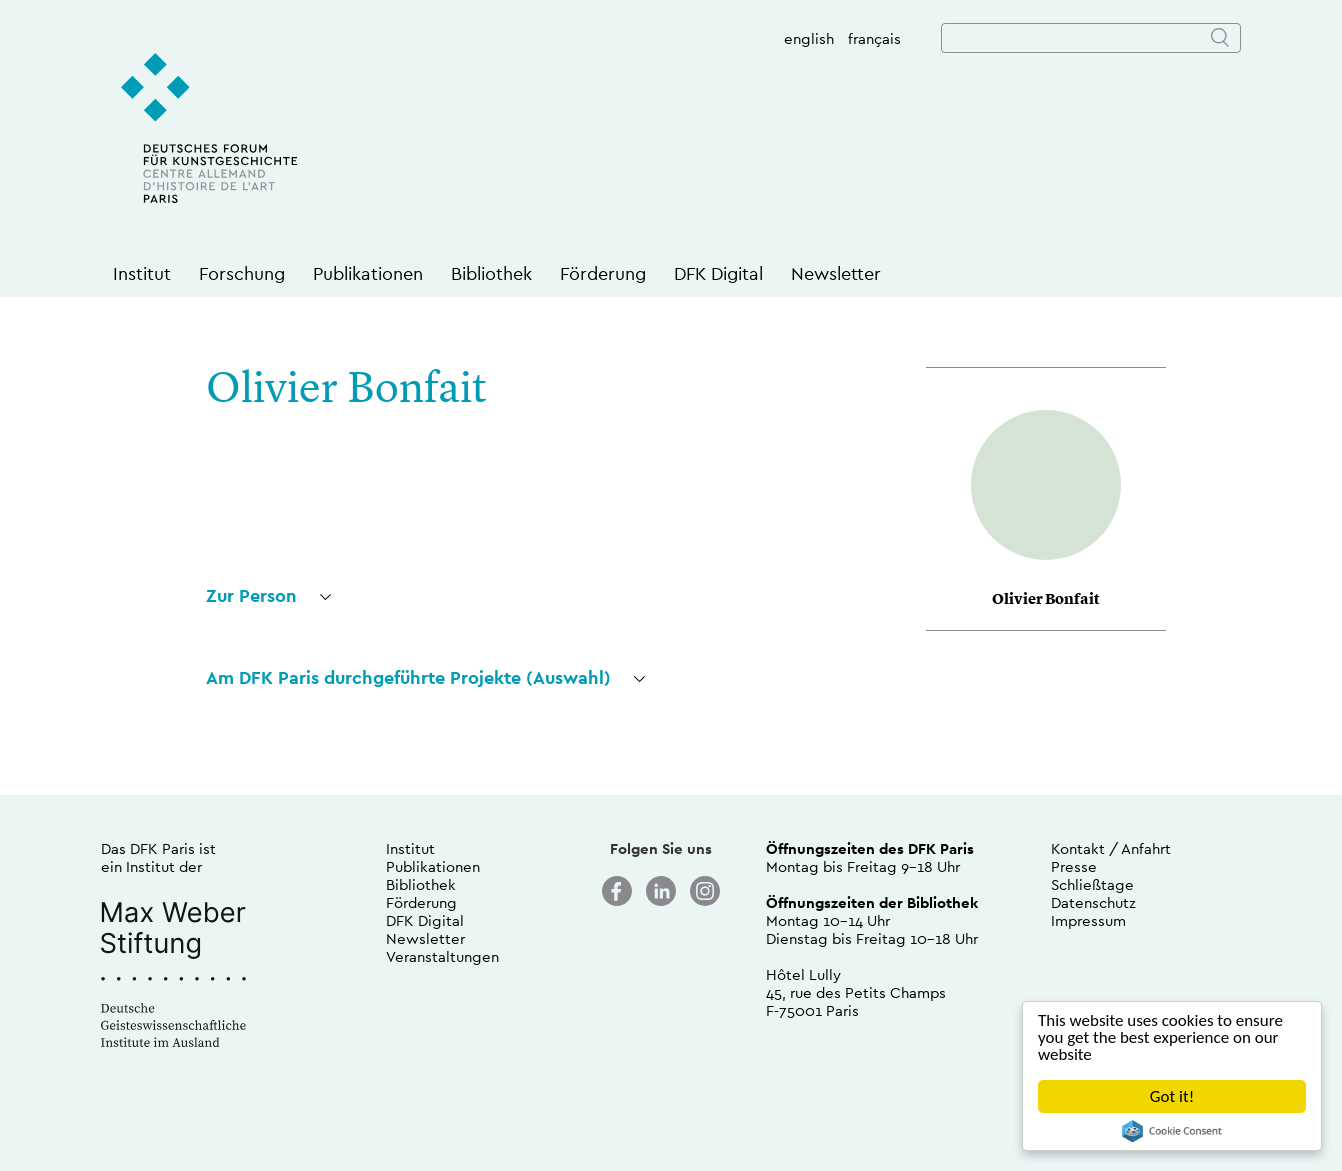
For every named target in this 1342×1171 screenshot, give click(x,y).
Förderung (603, 273)
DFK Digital (718, 273)
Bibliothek (491, 273)
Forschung (242, 273)
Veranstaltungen (442, 956)
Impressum (1088, 920)
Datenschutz (1093, 902)
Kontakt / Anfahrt (1111, 848)
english (809, 38)
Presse (1074, 866)
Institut (142, 273)
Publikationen (368, 273)
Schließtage (1092, 884)
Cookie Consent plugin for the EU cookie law (1172, 1131)
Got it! (1172, 1096)
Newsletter (836, 273)
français (874, 38)
